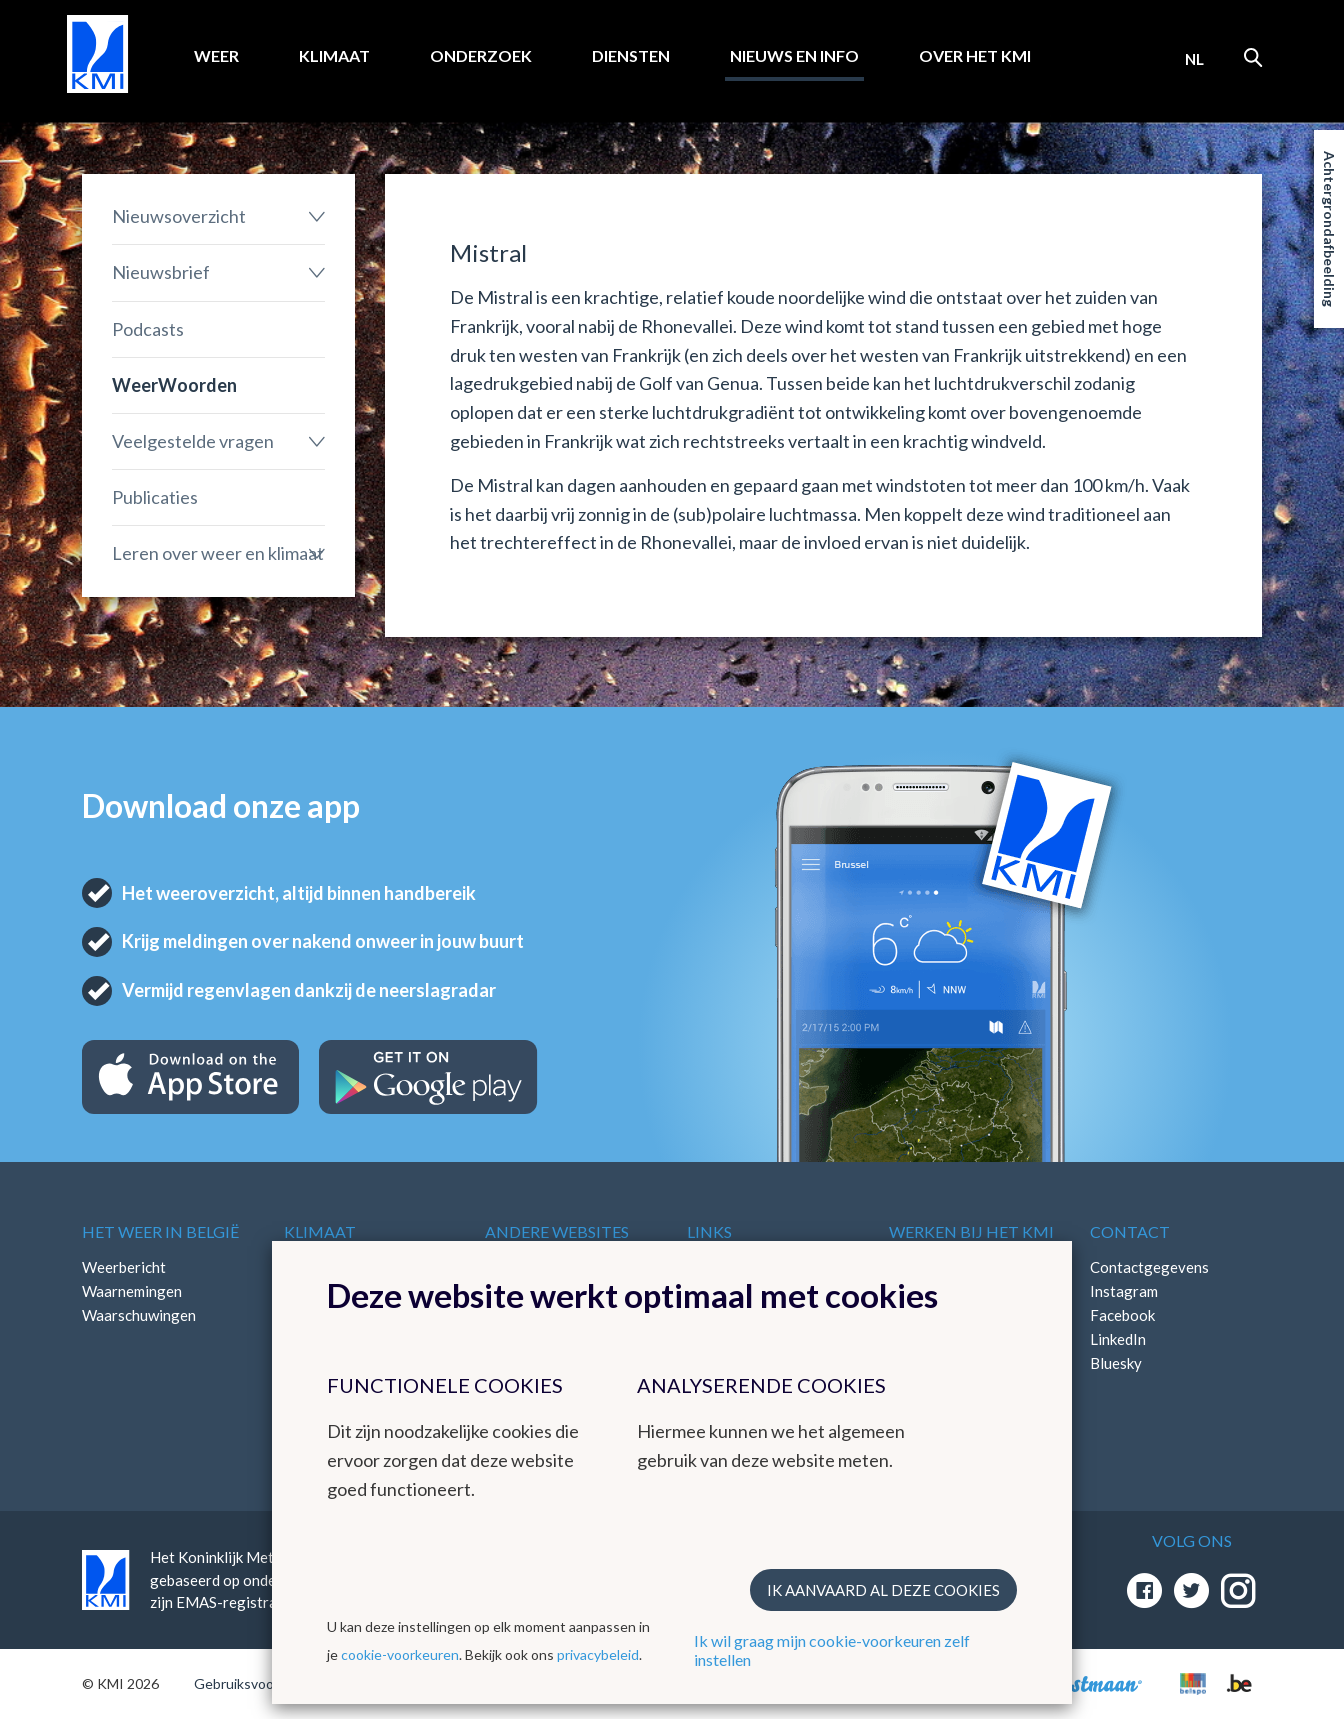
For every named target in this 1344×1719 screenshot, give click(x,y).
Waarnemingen (132, 1291)
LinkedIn (1118, 1339)
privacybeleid (598, 1654)
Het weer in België (160, 1231)
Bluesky (1116, 1363)
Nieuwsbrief (161, 272)
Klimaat (334, 55)
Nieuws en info (794, 55)
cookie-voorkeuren (400, 1654)
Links (709, 1231)
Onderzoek (481, 55)
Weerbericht (124, 1267)
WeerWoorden (174, 385)
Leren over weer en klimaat (218, 553)
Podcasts (148, 329)
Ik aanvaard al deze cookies (883, 1590)
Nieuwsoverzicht (179, 216)
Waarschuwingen (139, 1315)
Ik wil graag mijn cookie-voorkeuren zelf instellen (832, 1650)
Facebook (1122, 1315)
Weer (216, 55)
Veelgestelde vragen (193, 441)
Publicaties (155, 497)
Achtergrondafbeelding (1329, 229)
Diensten (631, 55)
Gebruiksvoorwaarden (263, 1683)
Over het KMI (975, 55)
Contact (1130, 1231)
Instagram (1124, 1291)
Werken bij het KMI (971, 1231)
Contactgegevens (1149, 1267)
